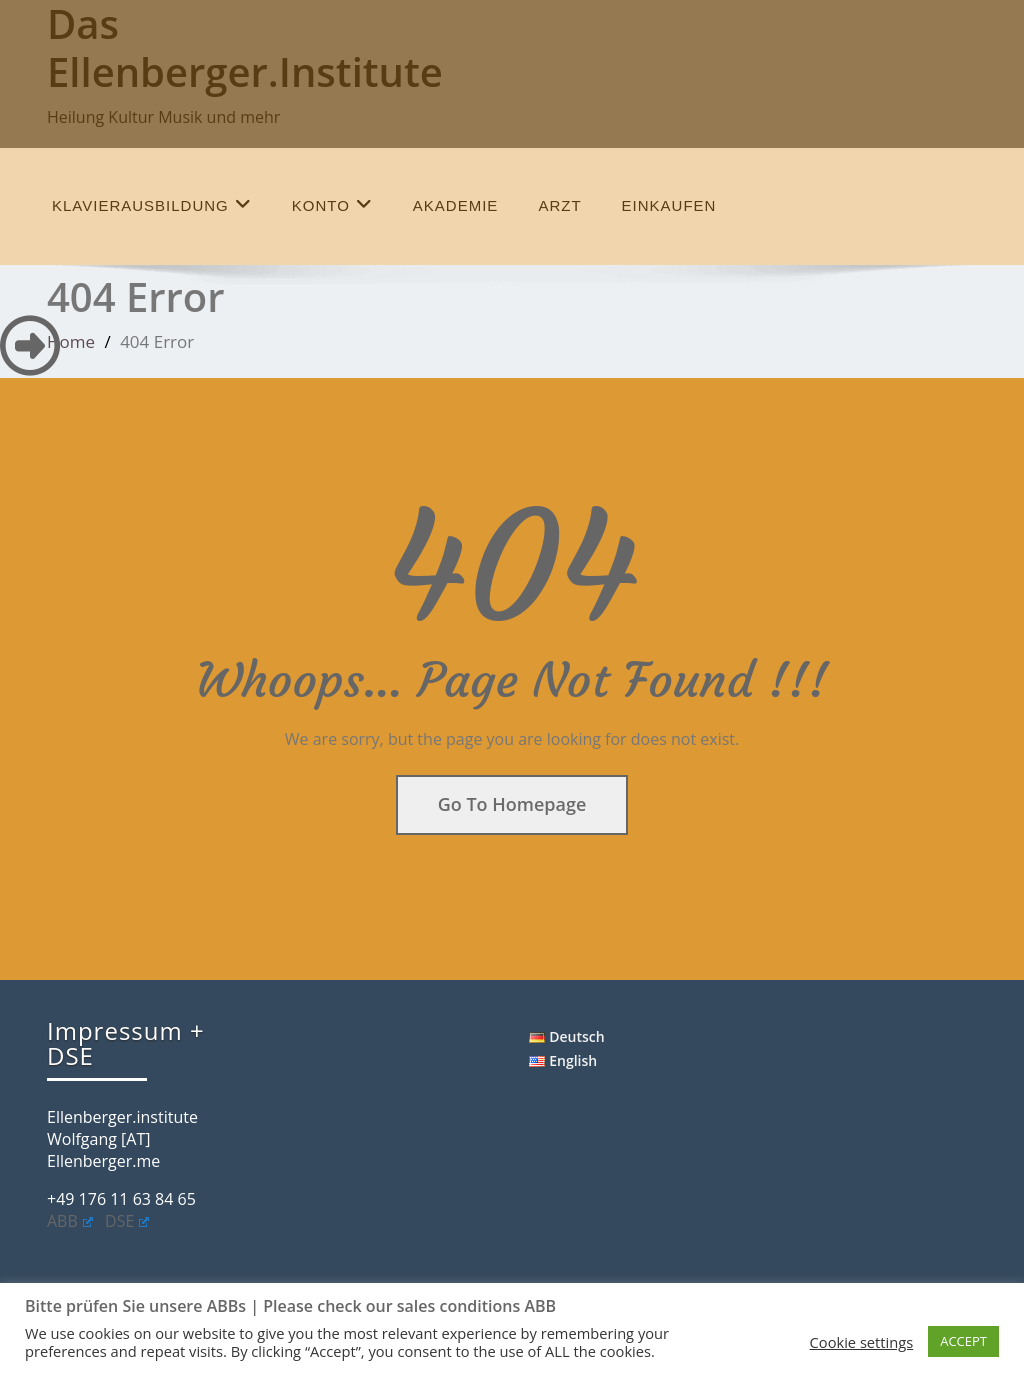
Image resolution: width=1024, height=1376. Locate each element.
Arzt (559, 205)
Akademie (456, 205)
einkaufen (669, 205)
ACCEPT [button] (963, 1341)
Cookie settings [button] (862, 1342)
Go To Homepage (512, 804)
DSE (127, 1221)
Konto (332, 204)
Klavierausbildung (152, 204)
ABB (70, 1221)
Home (71, 341)
